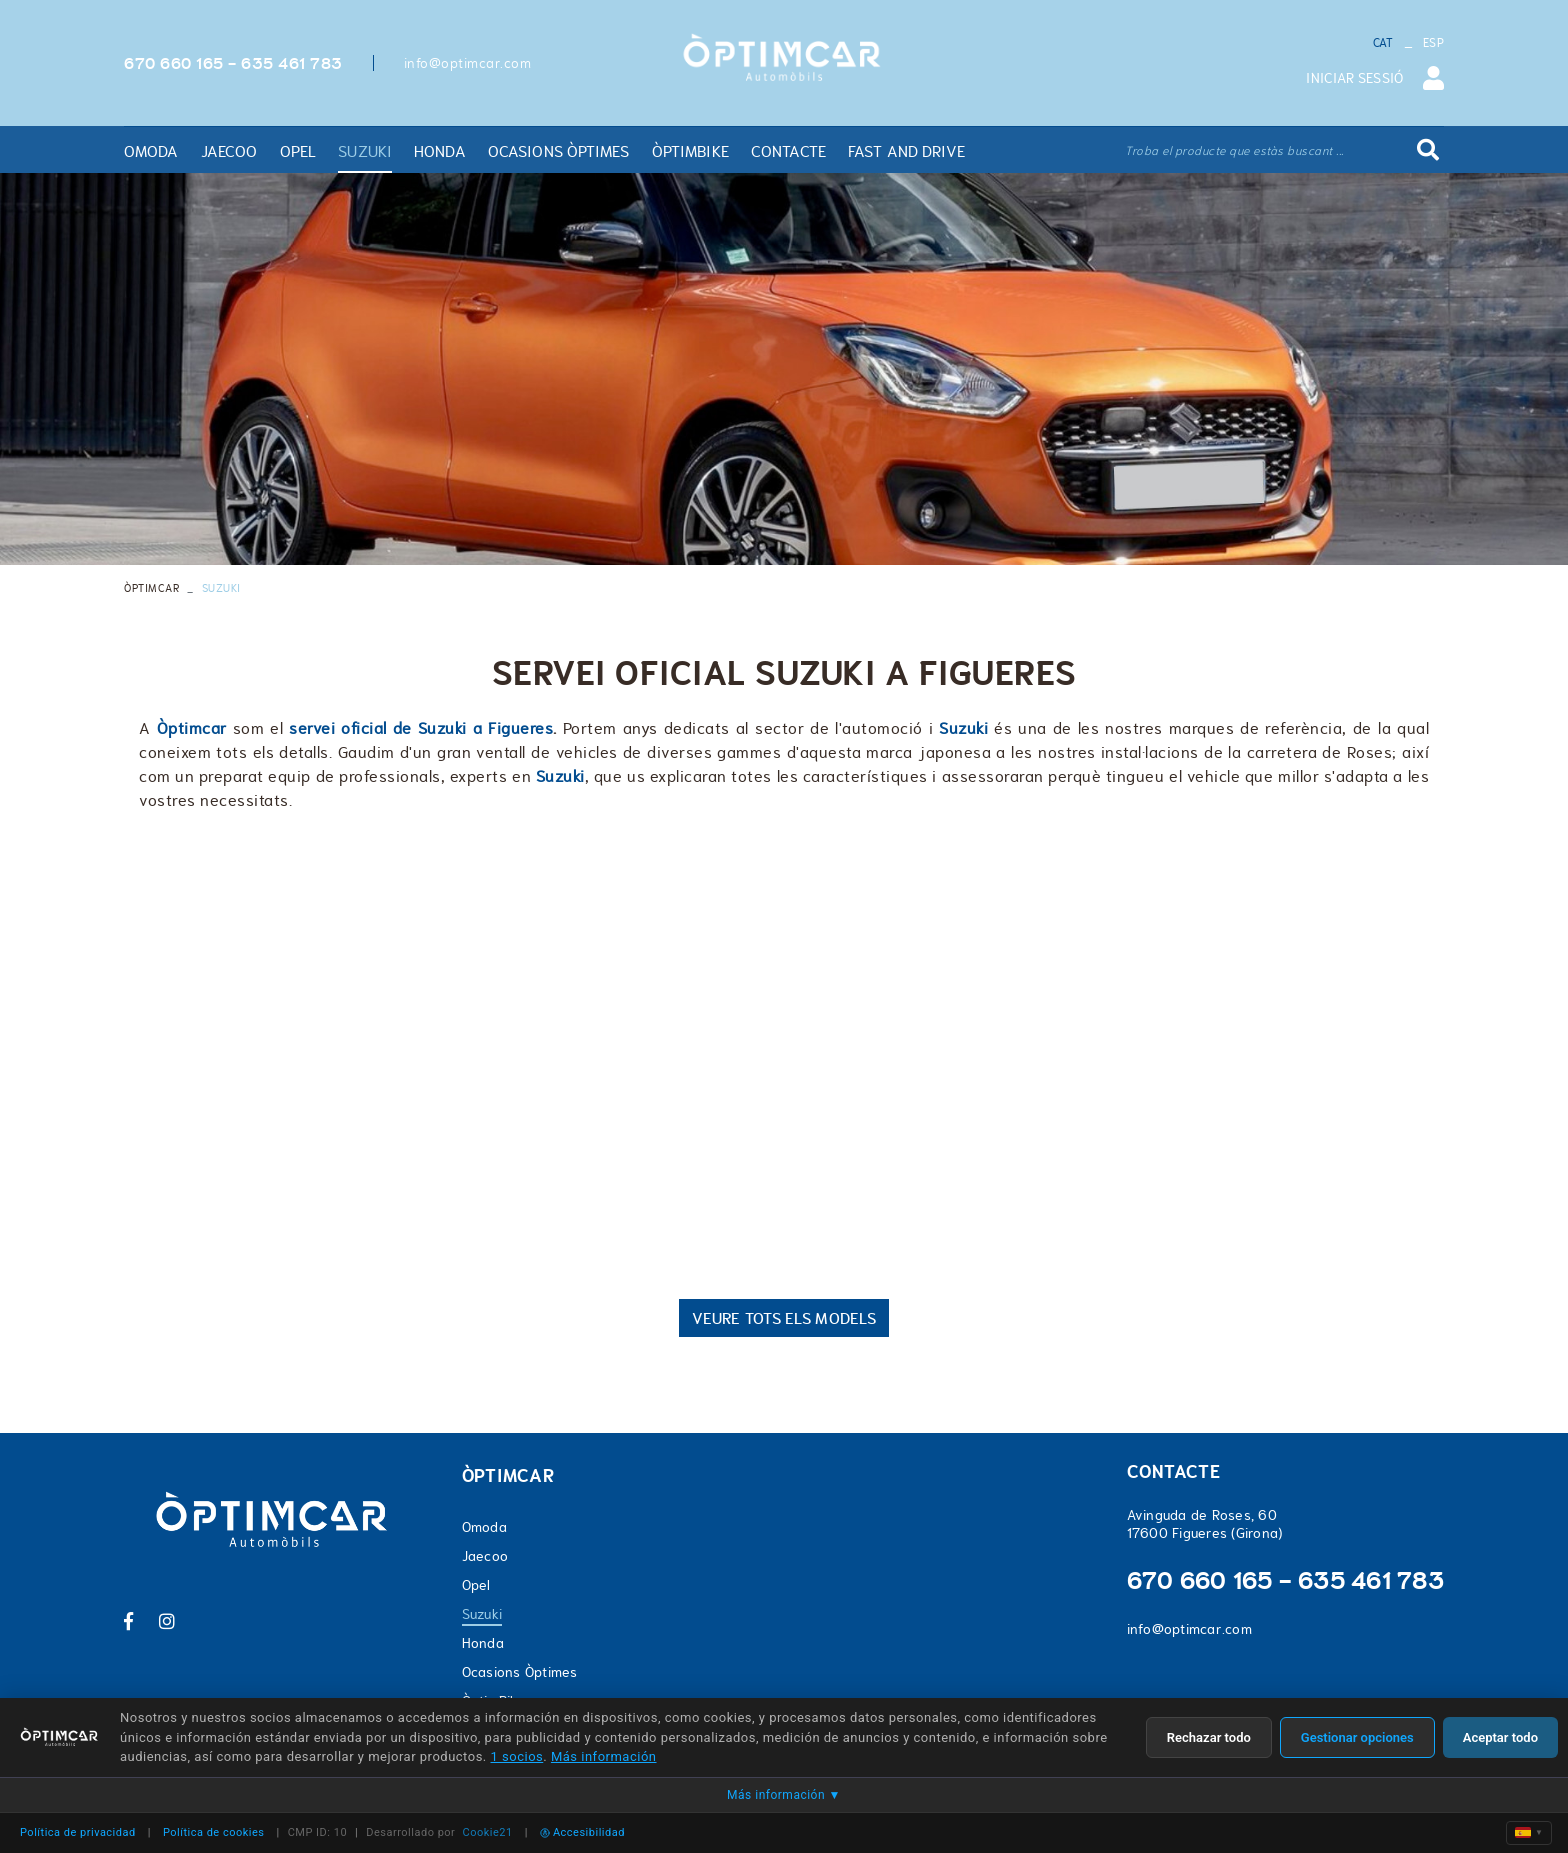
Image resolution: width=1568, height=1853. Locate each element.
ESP (1433, 43)
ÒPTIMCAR (151, 588)
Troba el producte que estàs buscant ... (1234, 151)
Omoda (484, 1527)
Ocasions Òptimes (520, 1672)
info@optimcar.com (468, 63)
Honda (483, 1643)
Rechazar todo (1209, 1737)
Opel (476, 1585)
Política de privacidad (78, 1832)
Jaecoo (485, 1556)
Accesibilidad (582, 1832)
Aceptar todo (1500, 1737)
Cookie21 (488, 1832)
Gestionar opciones (1357, 1737)
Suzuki (482, 1614)
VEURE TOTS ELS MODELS (784, 1318)
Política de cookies (214, 1832)
